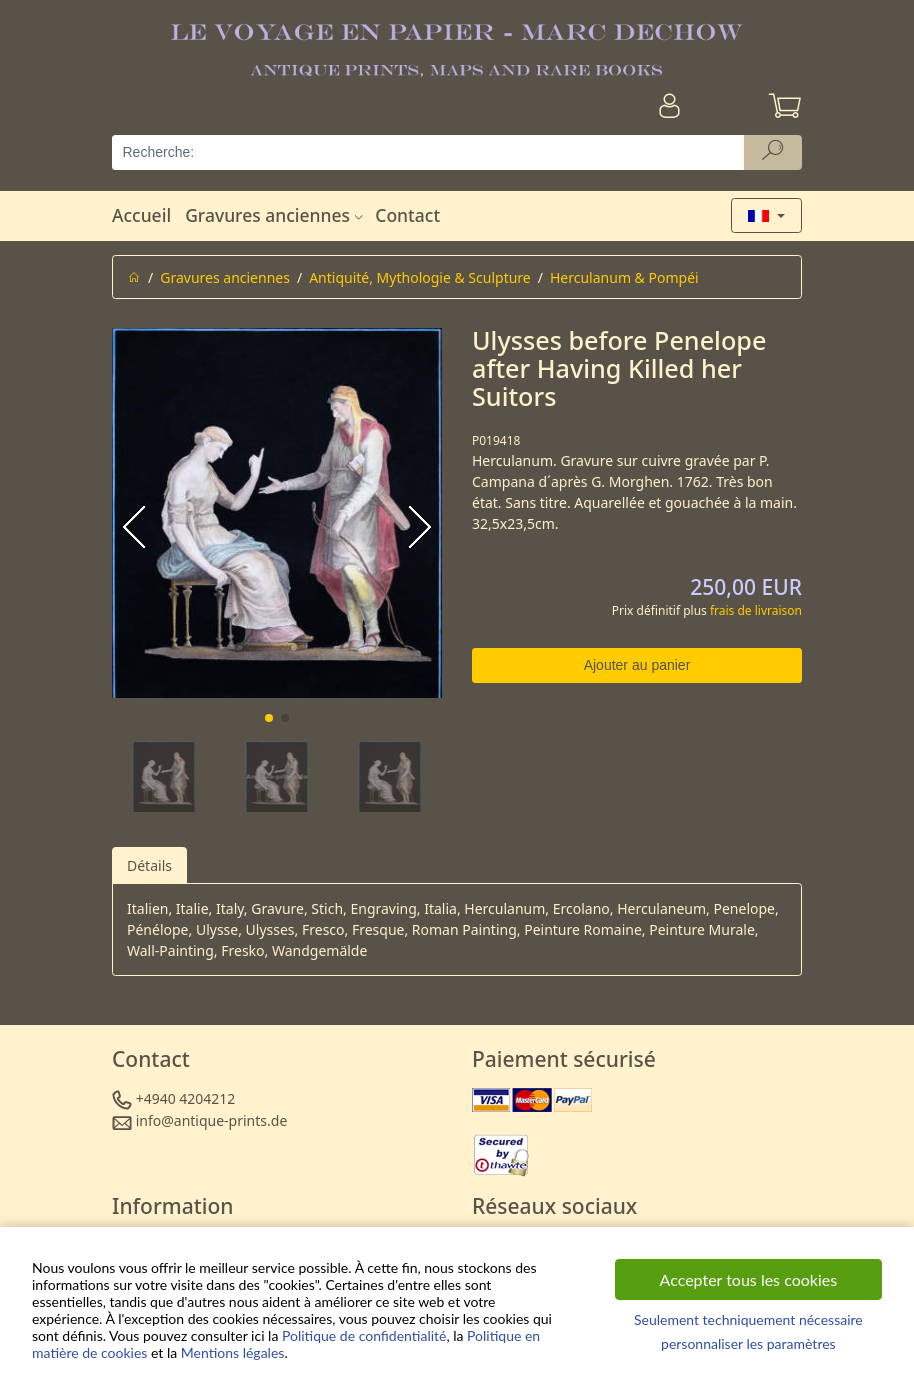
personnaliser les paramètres (748, 1343)
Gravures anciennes (276, 215)
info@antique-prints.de (212, 1120)
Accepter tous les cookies (749, 1279)
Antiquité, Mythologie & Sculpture (420, 277)
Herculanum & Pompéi (624, 277)
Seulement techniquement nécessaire (748, 1319)
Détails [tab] (149, 865)
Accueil (141, 215)
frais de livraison (756, 610)
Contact (407, 215)
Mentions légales (233, 1352)
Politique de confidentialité (364, 1335)
